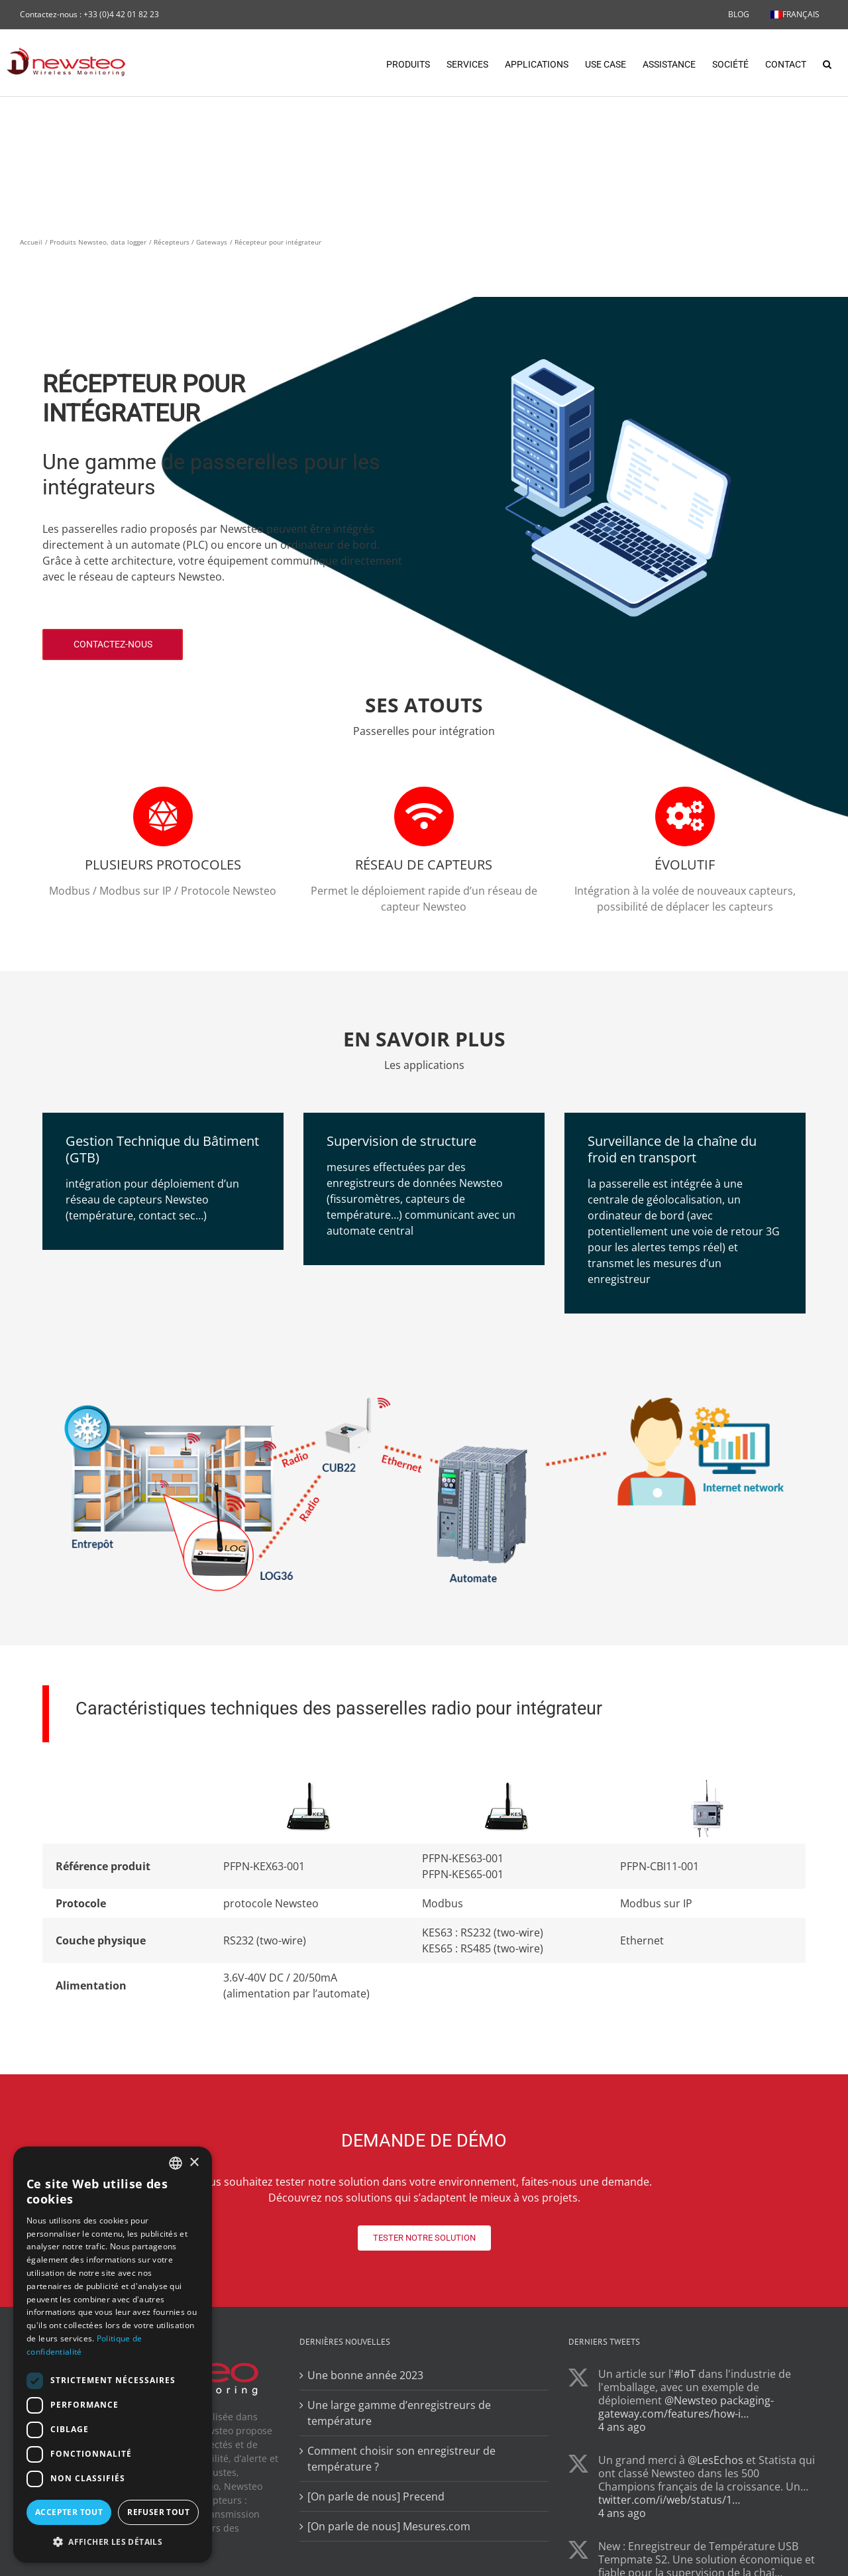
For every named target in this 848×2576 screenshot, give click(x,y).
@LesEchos (715, 2460)
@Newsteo (690, 2401)
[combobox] (175, 2163)
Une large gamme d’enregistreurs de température (399, 2413)
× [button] (194, 2163)
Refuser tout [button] (158, 2512)
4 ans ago (622, 2427)
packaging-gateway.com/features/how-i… (686, 2408)
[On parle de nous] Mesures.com (388, 2527)
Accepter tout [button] (69, 2512)
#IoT (685, 2374)
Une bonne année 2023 (365, 2376)
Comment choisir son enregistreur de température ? (401, 2459)
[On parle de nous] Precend (376, 2497)
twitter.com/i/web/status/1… (669, 2500)
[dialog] (112, 2355)
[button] (827, 63)
